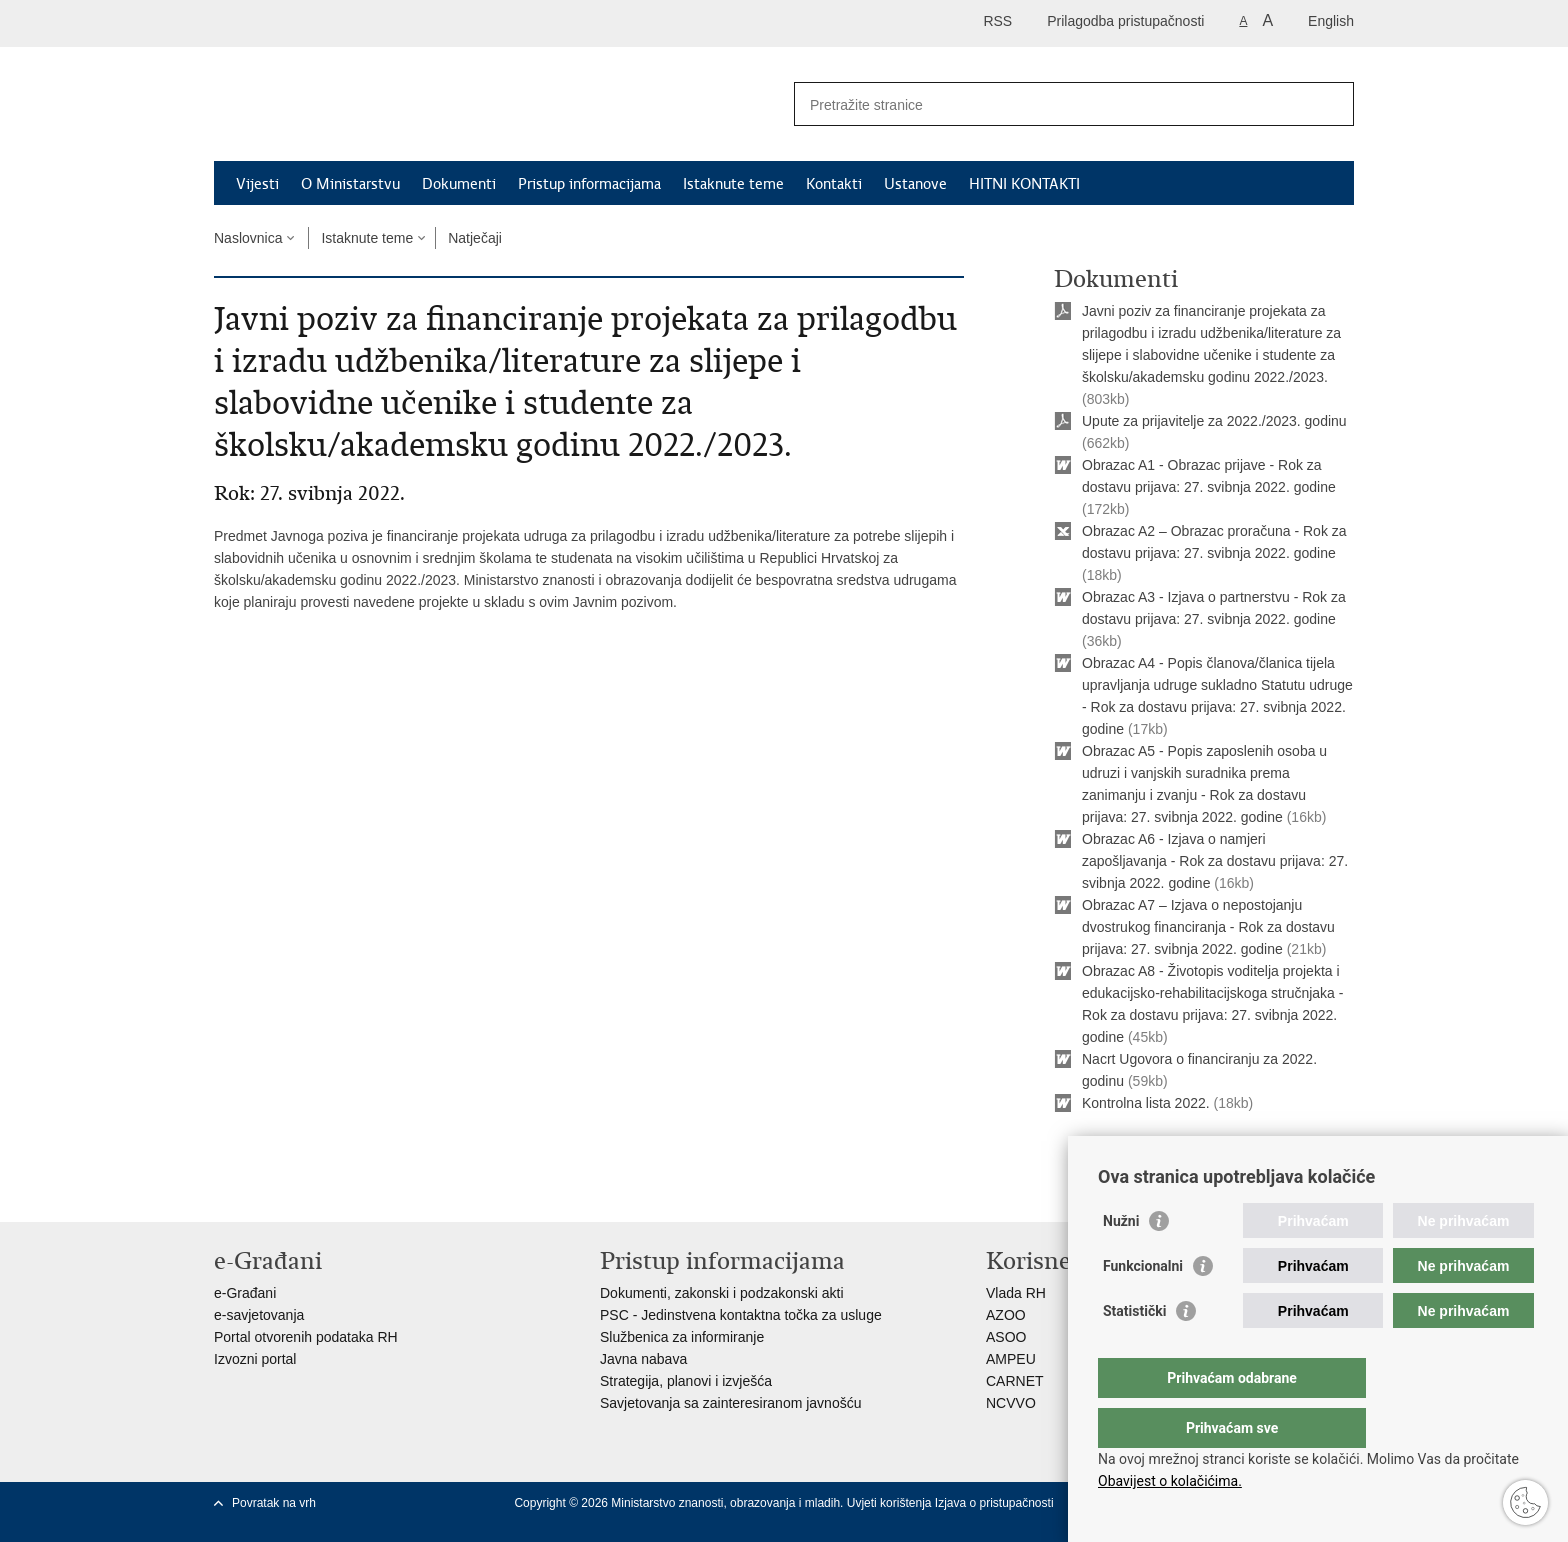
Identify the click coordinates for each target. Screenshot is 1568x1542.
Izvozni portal (255, 1359)
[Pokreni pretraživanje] (1331, 104)
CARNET (1015, 1381)
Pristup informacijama (589, 184)
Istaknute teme (733, 184)
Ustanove (915, 184)
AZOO (1006, 1315)
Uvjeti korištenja (891, 1503)
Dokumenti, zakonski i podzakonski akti (722, 1293)
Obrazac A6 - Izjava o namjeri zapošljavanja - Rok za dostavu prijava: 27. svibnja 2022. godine (1215, 861)
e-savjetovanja (259, 1315)
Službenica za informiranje (682, 1337)
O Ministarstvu (350, 184)
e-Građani (245, 1293)
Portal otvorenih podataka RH (306, 1337)
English (1331, 21)
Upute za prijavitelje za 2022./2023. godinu (1214, 421)
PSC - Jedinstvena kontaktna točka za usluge (741, 1315)
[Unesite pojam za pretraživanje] (1052, 104)
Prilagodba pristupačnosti (1125, 21)
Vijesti (257, 184)
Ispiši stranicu (1110, 1153)
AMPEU (1011, 1359)
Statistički (1134, 1351)
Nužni (1121, 1261)
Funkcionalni (1143, 1306)
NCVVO (1011, 1403)
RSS (997, 21)
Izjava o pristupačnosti (994, 1503)
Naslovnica (248, 238)
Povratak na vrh (274, 1503)
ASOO (1006, 1337)
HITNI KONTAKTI (1024, 184)
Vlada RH (1016, 1293)
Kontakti (834, 184)
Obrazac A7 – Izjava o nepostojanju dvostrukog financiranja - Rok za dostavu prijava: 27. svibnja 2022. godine (1208, 927)
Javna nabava (643, 1359)
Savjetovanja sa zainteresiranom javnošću (730, 1403)
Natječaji (475, 238)
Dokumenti (459, 184)
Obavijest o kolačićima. (1170, 1481)
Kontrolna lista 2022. (1146, 1103)
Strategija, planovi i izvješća (686, 1381)
